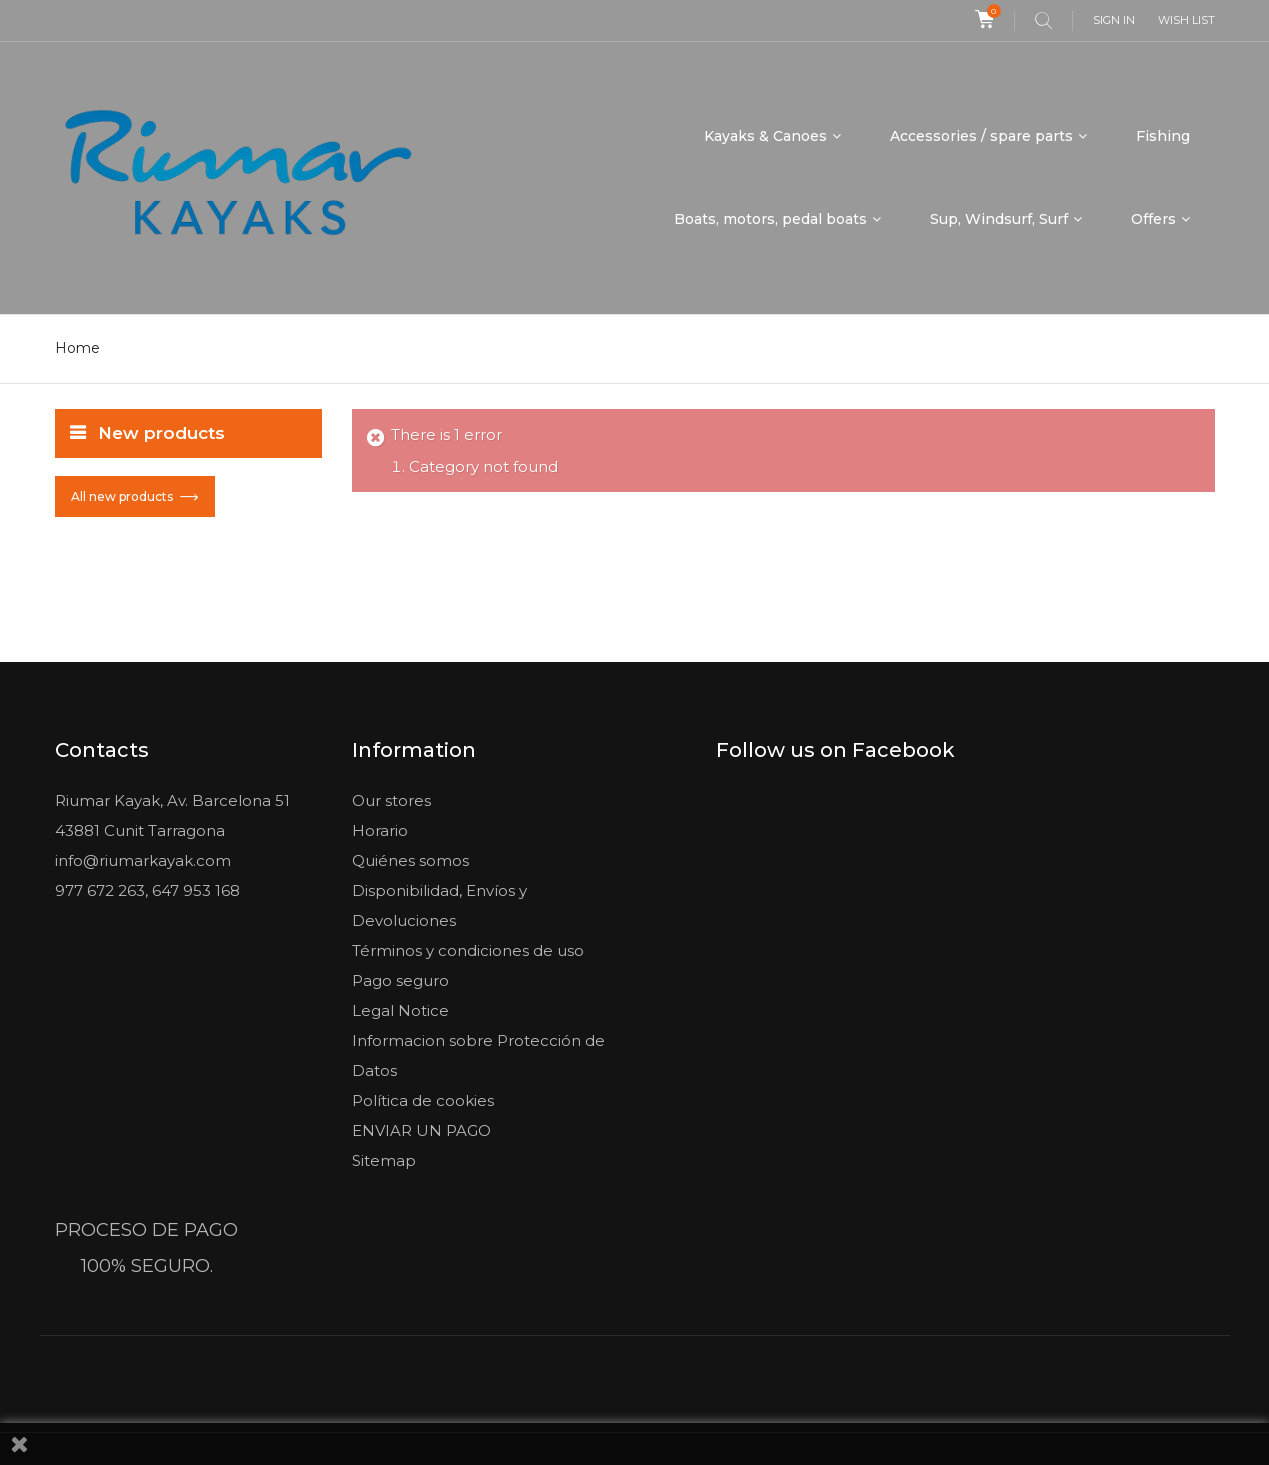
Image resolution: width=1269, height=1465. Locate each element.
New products (161, 433)
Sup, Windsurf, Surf (999, 219)
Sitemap (384, 1160)
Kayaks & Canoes (765, 136)
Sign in (1114, 20)
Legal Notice (400, 1010)
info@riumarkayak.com (143, 860)
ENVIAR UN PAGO (421, 1130)
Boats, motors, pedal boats (770, 219)
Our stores (391, 800)
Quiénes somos (410, 860)
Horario (380, 830)
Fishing (1163, 136)
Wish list (1186, 20)
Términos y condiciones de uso (468, 950)
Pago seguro (400, 980)
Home (77, 348)
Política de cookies (423, 1100)
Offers (1153, 219)
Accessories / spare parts (981, 136)
